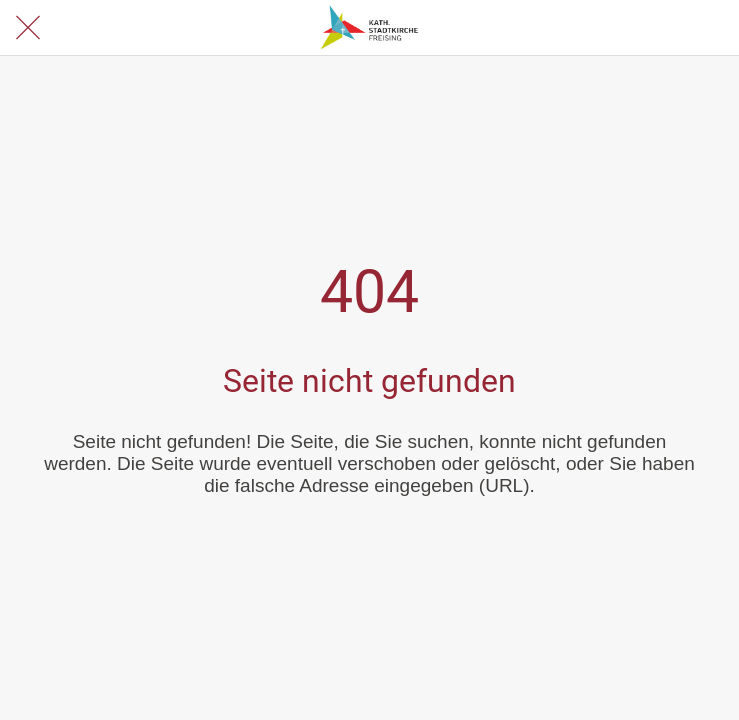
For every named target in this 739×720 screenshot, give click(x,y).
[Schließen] (28, 28)
